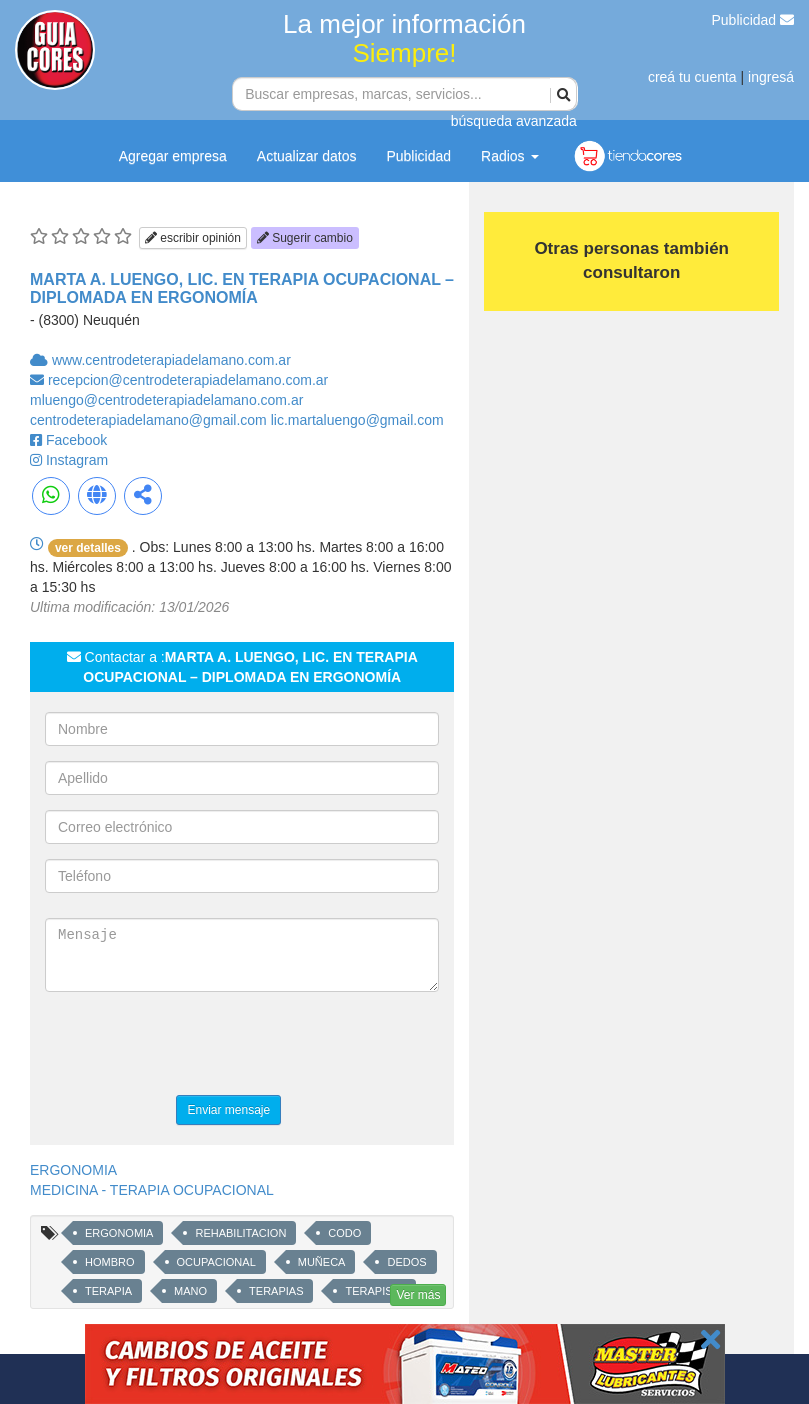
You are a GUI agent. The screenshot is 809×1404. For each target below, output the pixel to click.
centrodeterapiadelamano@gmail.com (150, 420)
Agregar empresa (173, 156)
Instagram (77, 460)
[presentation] (197, 1046)
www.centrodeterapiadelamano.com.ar (171, 360)
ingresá (771, 77)
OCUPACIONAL (216, 1262)
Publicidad (753, 20)
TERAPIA (108, 1291)
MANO (190, 1291)
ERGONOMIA (73, 1170)
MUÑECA (322, 1262)
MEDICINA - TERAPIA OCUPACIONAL (152, 1190)
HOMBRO (110, 1262)
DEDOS (406, 1262)
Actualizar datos (307, 156)
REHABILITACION (240, 1233)
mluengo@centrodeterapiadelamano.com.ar (166, 400)
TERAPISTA (375, 1291)
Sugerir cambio (305, 238)
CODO (344, 1233)
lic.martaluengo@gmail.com (357, 420)
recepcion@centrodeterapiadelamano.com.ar (188, 380)
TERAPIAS (276, 1291)
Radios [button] (509, 156)
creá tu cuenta (692, 77)
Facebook (76, 440)
